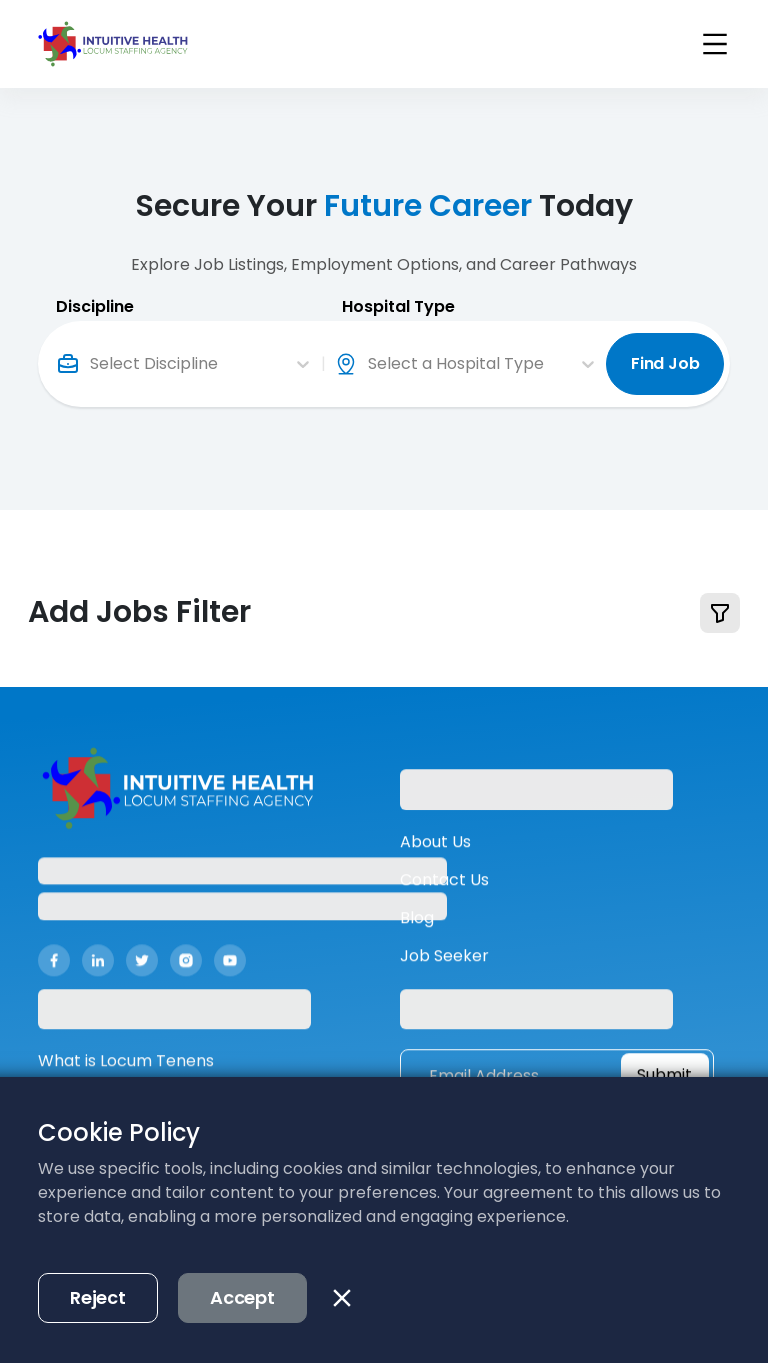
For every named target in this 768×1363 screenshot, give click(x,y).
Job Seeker (444, 974)
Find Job (665, 362)
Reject (98, 1297)
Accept (242, 1297)
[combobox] (92, 363)
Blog (417, 936)
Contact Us (444, 898)
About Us (435, 860)
